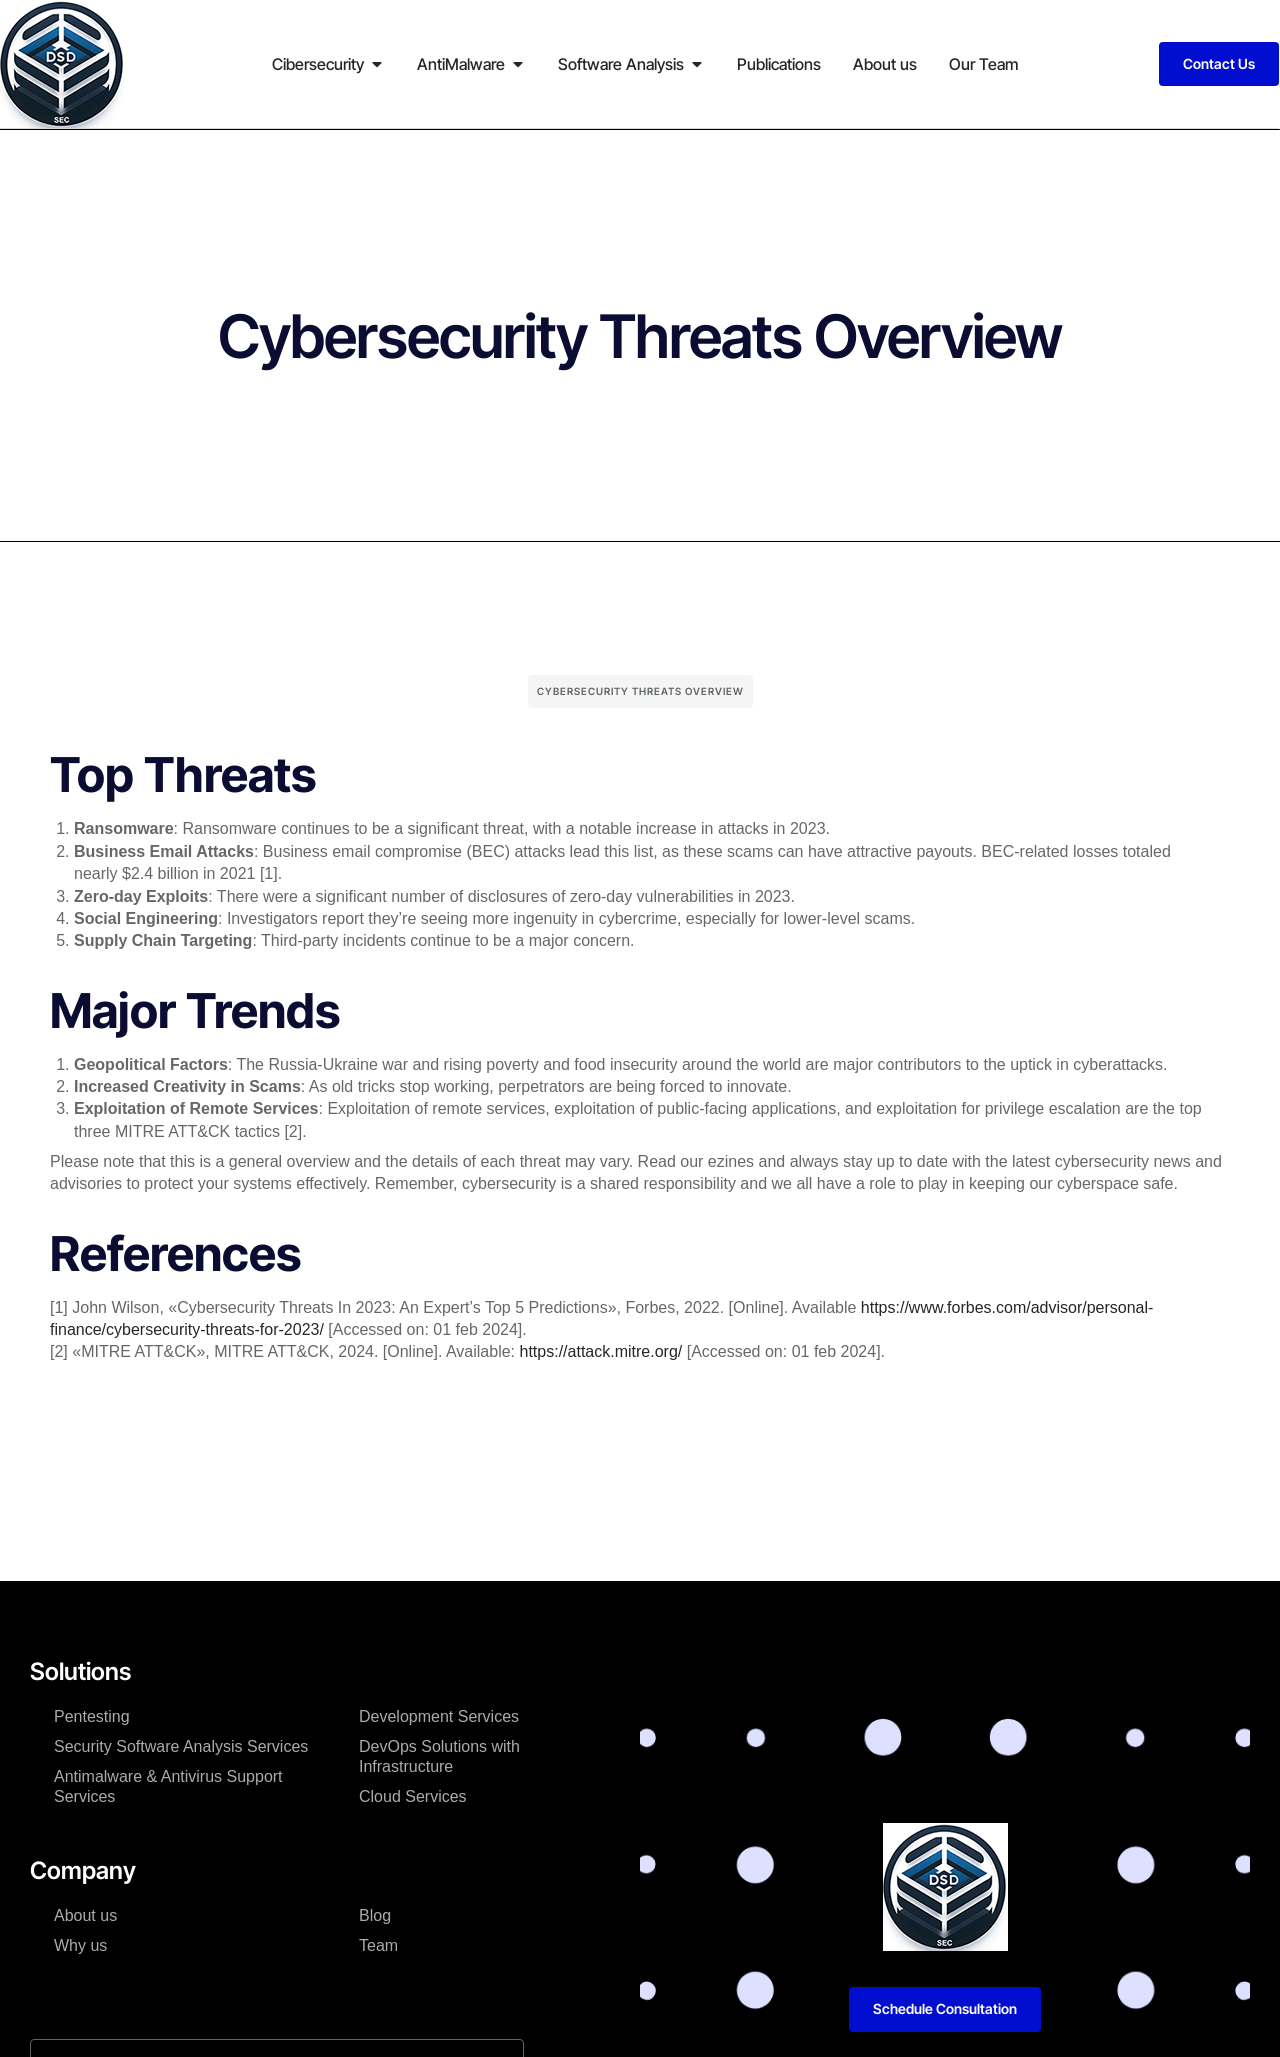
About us (85, 1915)
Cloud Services (413, 1796)
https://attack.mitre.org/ (601, 1351)
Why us (80, 1945)
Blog (375, 1915)
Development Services (439, 1716)
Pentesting (92, 1716)
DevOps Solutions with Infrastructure (439, 1756)
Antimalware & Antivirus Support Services (168, 1786)
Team (378, 1945)
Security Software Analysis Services (181, 1746)
